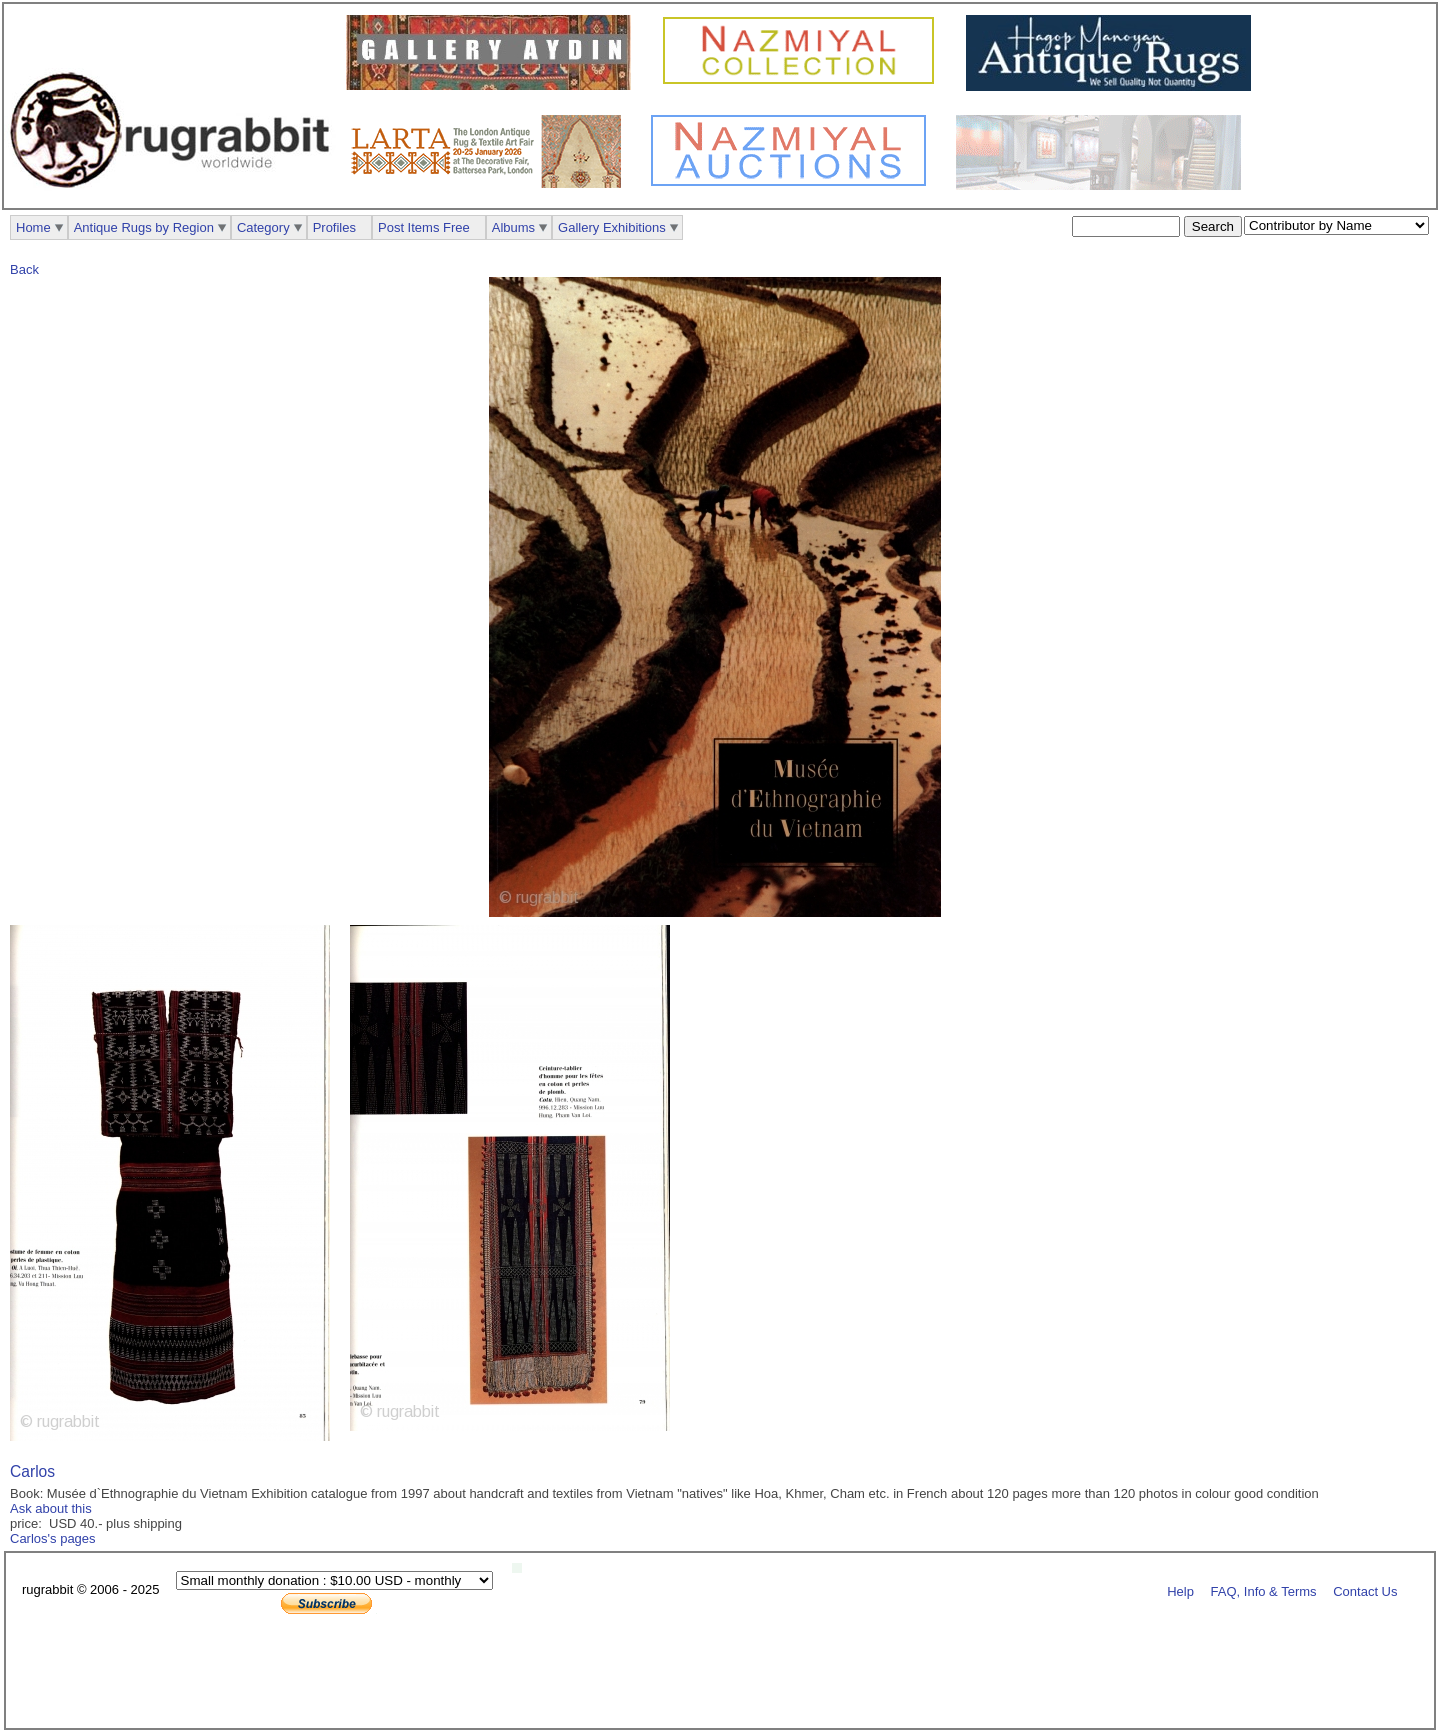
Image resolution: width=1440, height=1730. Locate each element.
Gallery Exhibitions (612, 227)
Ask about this (51, 1508)
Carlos (32, 1471)
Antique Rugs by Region (144, 227)
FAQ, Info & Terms (1264, 1590)
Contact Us (1365, 1590)
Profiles (334, 227)
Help (1180, 1590)
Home (33, 227)
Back (24, 269)
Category (263, 227)
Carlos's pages (53, 1538)
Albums (513, 227)
